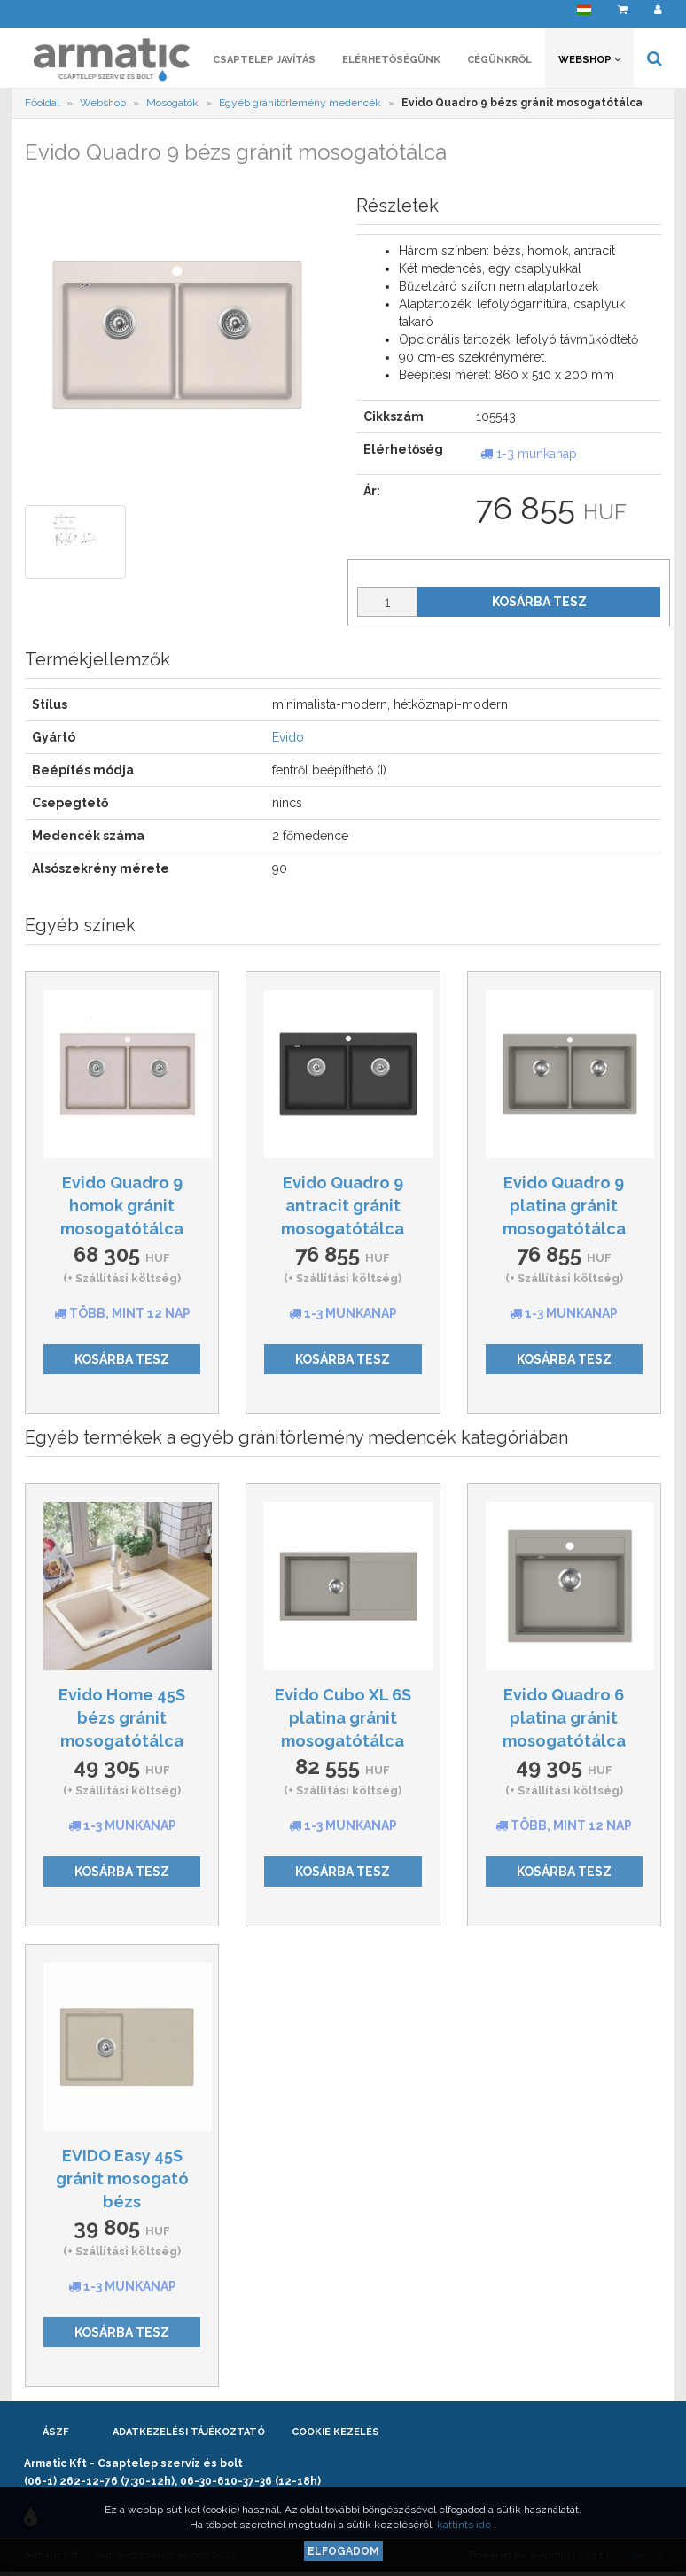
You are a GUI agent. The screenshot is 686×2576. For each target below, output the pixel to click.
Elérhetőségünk (391, 60)
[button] (584, 13)
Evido (288, 737)
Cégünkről (499, 60)
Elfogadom (343, 2551)
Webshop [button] (589, 60)
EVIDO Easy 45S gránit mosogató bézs (122, 2178)
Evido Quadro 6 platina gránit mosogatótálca (564, 1717)
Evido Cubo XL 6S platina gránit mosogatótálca (343, 1717)
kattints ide (465, 2524)
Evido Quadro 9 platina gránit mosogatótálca (564, 1205)
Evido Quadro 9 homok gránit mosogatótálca (121, 1205)
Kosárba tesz (539, 602)
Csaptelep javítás (264, 60)
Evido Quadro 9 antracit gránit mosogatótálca (342, 1205)
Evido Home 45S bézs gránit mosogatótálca (121, 1717)
